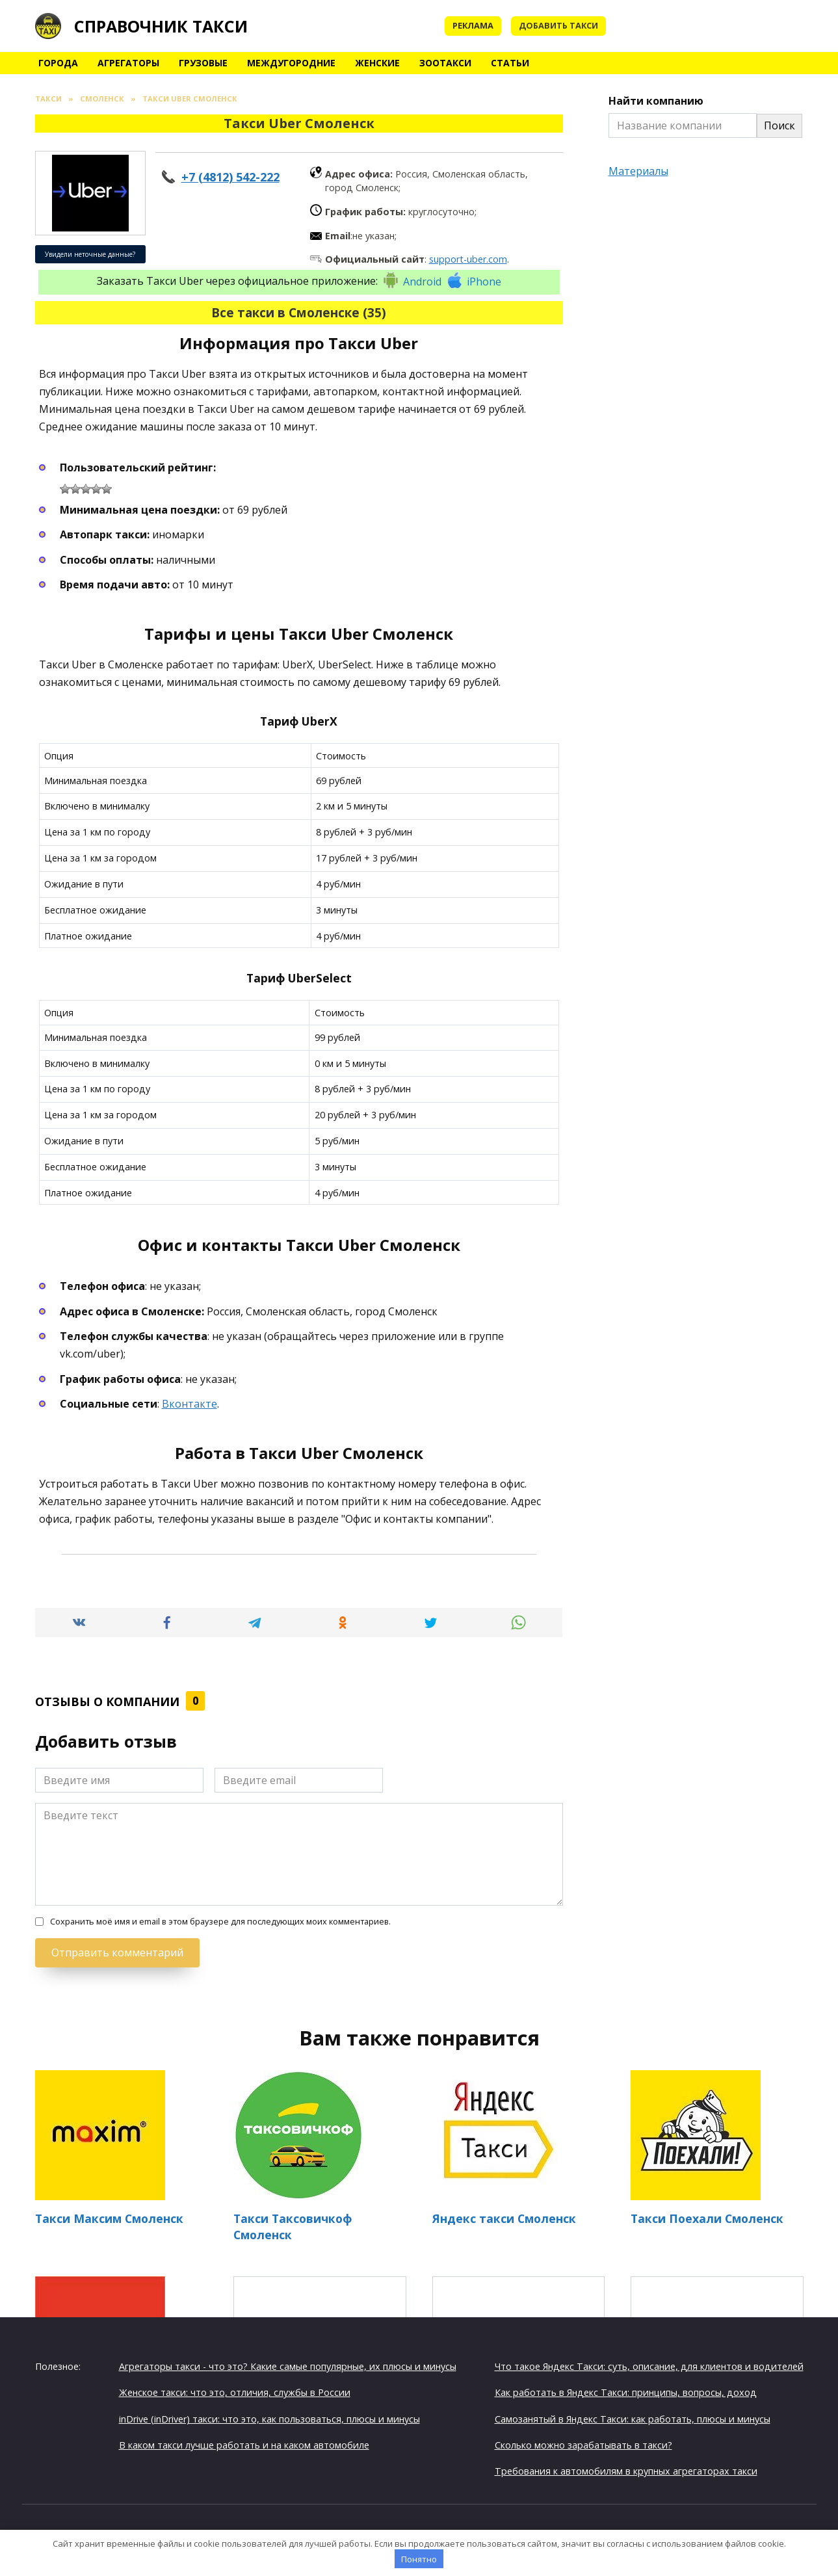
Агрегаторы (128, 63)
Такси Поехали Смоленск (707, 2218)
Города (58, 63)
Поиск (779, 125)
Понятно (419, 2559)
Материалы (638, 171)
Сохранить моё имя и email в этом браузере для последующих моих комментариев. (220, 1921)
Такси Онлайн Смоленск (717, 2349)
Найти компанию (656, 101)
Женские (377, 63)
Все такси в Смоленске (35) (298, 312)
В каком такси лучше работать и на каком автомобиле (244, 2444)
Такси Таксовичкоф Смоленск (292, 2226)
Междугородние (291, 63)
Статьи (510, 63)
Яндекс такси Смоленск (504, 2218)
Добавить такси (558, 25)
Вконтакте (189, 1404)
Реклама (472, 25)
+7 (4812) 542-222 (230, 177)
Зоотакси (445, 63)
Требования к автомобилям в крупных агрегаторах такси (626, 2471)
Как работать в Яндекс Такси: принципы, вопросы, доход (626, 2392)
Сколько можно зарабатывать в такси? (583, 2444)
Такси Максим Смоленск (109, 2218)
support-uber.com (468, 259)
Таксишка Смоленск (320, 2348)
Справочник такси (161, 26)
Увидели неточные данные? (90, 254)
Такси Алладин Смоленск (518, 2349)
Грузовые (203, 63)
